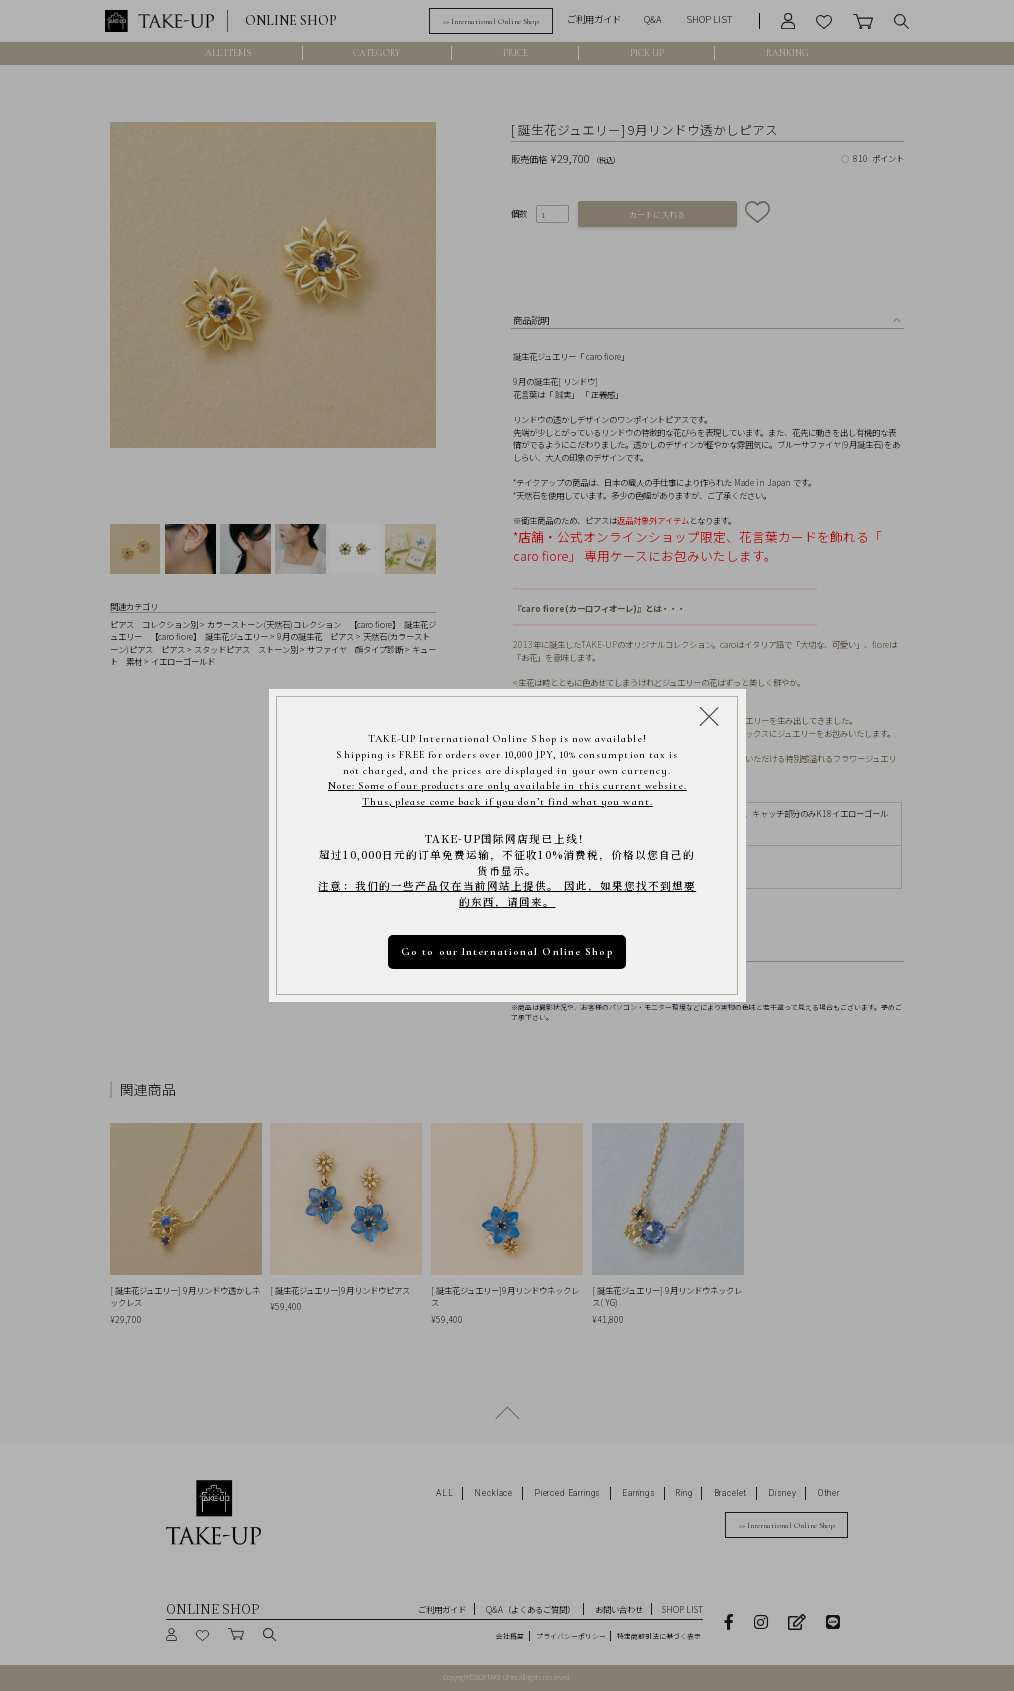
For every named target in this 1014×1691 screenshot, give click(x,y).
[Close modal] (709, 716)
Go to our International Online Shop (507, 951)
